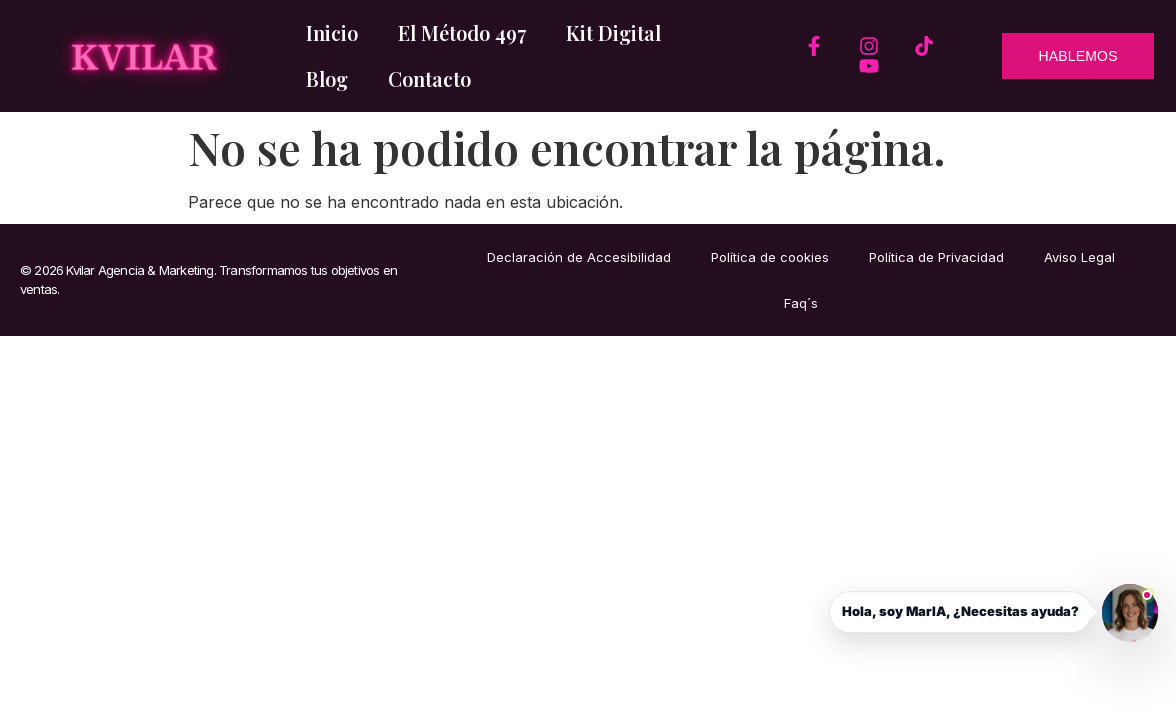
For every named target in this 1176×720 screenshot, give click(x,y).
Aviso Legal (1079, 257)
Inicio (332, 32)
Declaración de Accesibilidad (579, 257)
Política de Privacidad (936, 257)
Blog (327, 78)
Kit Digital (613, 32)
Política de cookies (770, 257)
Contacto (429, 78)
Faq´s (801, 303)
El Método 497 (462, 32)
